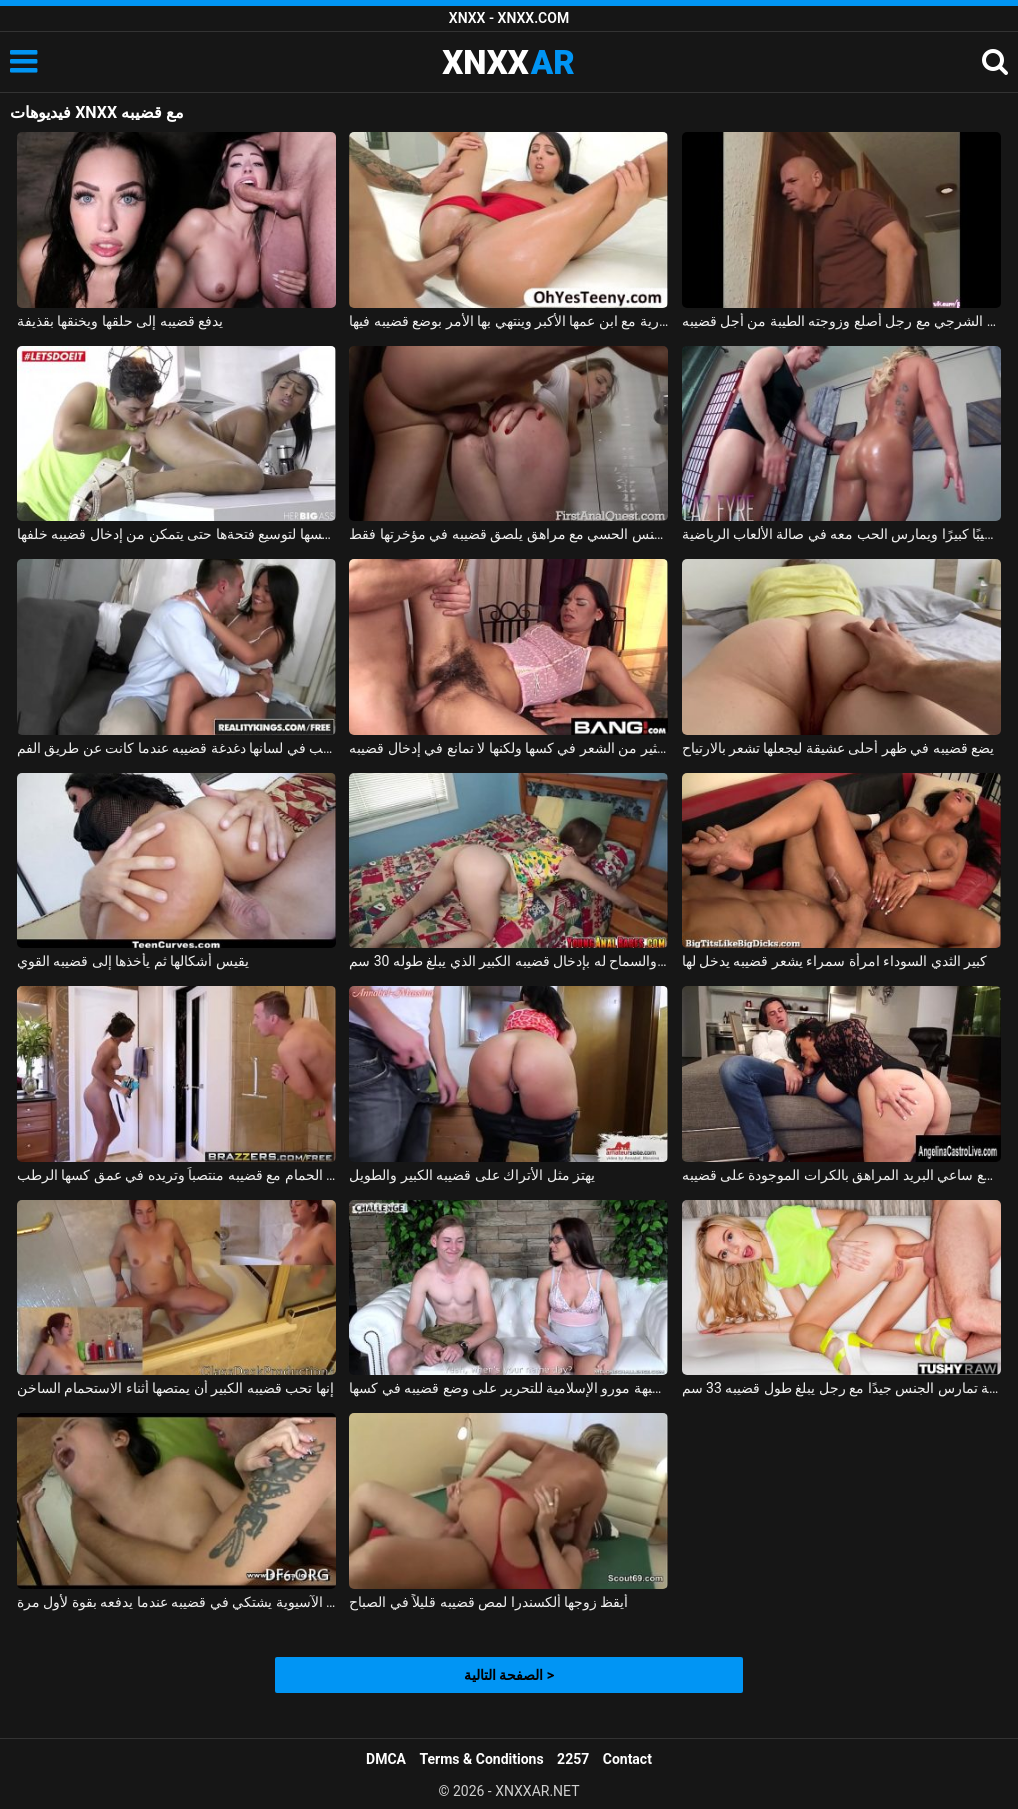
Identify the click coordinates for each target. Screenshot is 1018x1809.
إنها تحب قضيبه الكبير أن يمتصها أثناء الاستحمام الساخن (175, 1388)
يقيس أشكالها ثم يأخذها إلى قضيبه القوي (133, 961)
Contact (627, 1759)
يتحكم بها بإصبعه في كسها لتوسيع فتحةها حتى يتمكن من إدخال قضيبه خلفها (176, 534)
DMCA (386, 1759)
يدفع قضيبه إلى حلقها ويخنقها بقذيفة (120, 321)
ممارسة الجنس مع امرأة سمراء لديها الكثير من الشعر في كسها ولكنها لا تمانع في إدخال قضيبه (508, 748)
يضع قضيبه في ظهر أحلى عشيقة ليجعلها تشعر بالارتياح (838, 748)
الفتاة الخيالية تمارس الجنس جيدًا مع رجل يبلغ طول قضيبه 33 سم (841, 1388)
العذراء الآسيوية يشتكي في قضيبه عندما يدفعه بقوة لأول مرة (176, 1602)
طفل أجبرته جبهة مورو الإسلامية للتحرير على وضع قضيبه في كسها (508, 1388)
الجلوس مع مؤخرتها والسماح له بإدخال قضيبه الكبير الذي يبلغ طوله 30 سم (508, 961)
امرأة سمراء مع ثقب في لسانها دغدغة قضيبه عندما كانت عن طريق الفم (176, 748)
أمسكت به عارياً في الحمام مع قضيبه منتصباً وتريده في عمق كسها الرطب (176, 1175)
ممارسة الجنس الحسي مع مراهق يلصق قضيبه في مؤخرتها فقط (508, 534)
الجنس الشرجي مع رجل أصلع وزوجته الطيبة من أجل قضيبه (841, 321)
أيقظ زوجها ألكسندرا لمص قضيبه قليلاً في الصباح (488, 1602)
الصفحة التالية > (509, 1675)
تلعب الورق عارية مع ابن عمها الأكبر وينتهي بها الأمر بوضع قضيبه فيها (508, 321)
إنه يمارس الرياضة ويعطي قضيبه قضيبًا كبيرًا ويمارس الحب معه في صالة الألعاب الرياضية (841, 534)
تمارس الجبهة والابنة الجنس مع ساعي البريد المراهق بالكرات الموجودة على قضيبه (841, 1175)
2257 (573, 1759)
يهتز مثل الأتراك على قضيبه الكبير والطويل (472, 1175)
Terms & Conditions (482, 1759)
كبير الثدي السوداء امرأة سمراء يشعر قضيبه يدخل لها (835, 961)
